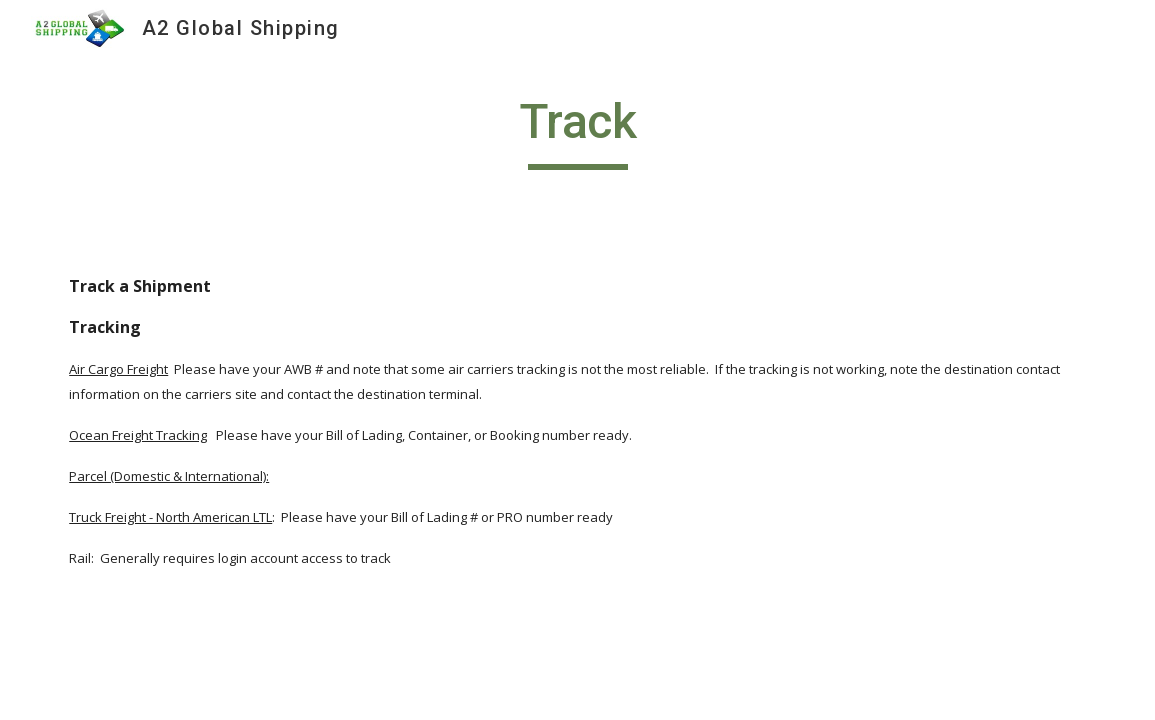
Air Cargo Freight (118, 369)
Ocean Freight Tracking (138, 435)
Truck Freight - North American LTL (170, 517)
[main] (578, 131)
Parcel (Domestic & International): (169, 476)
